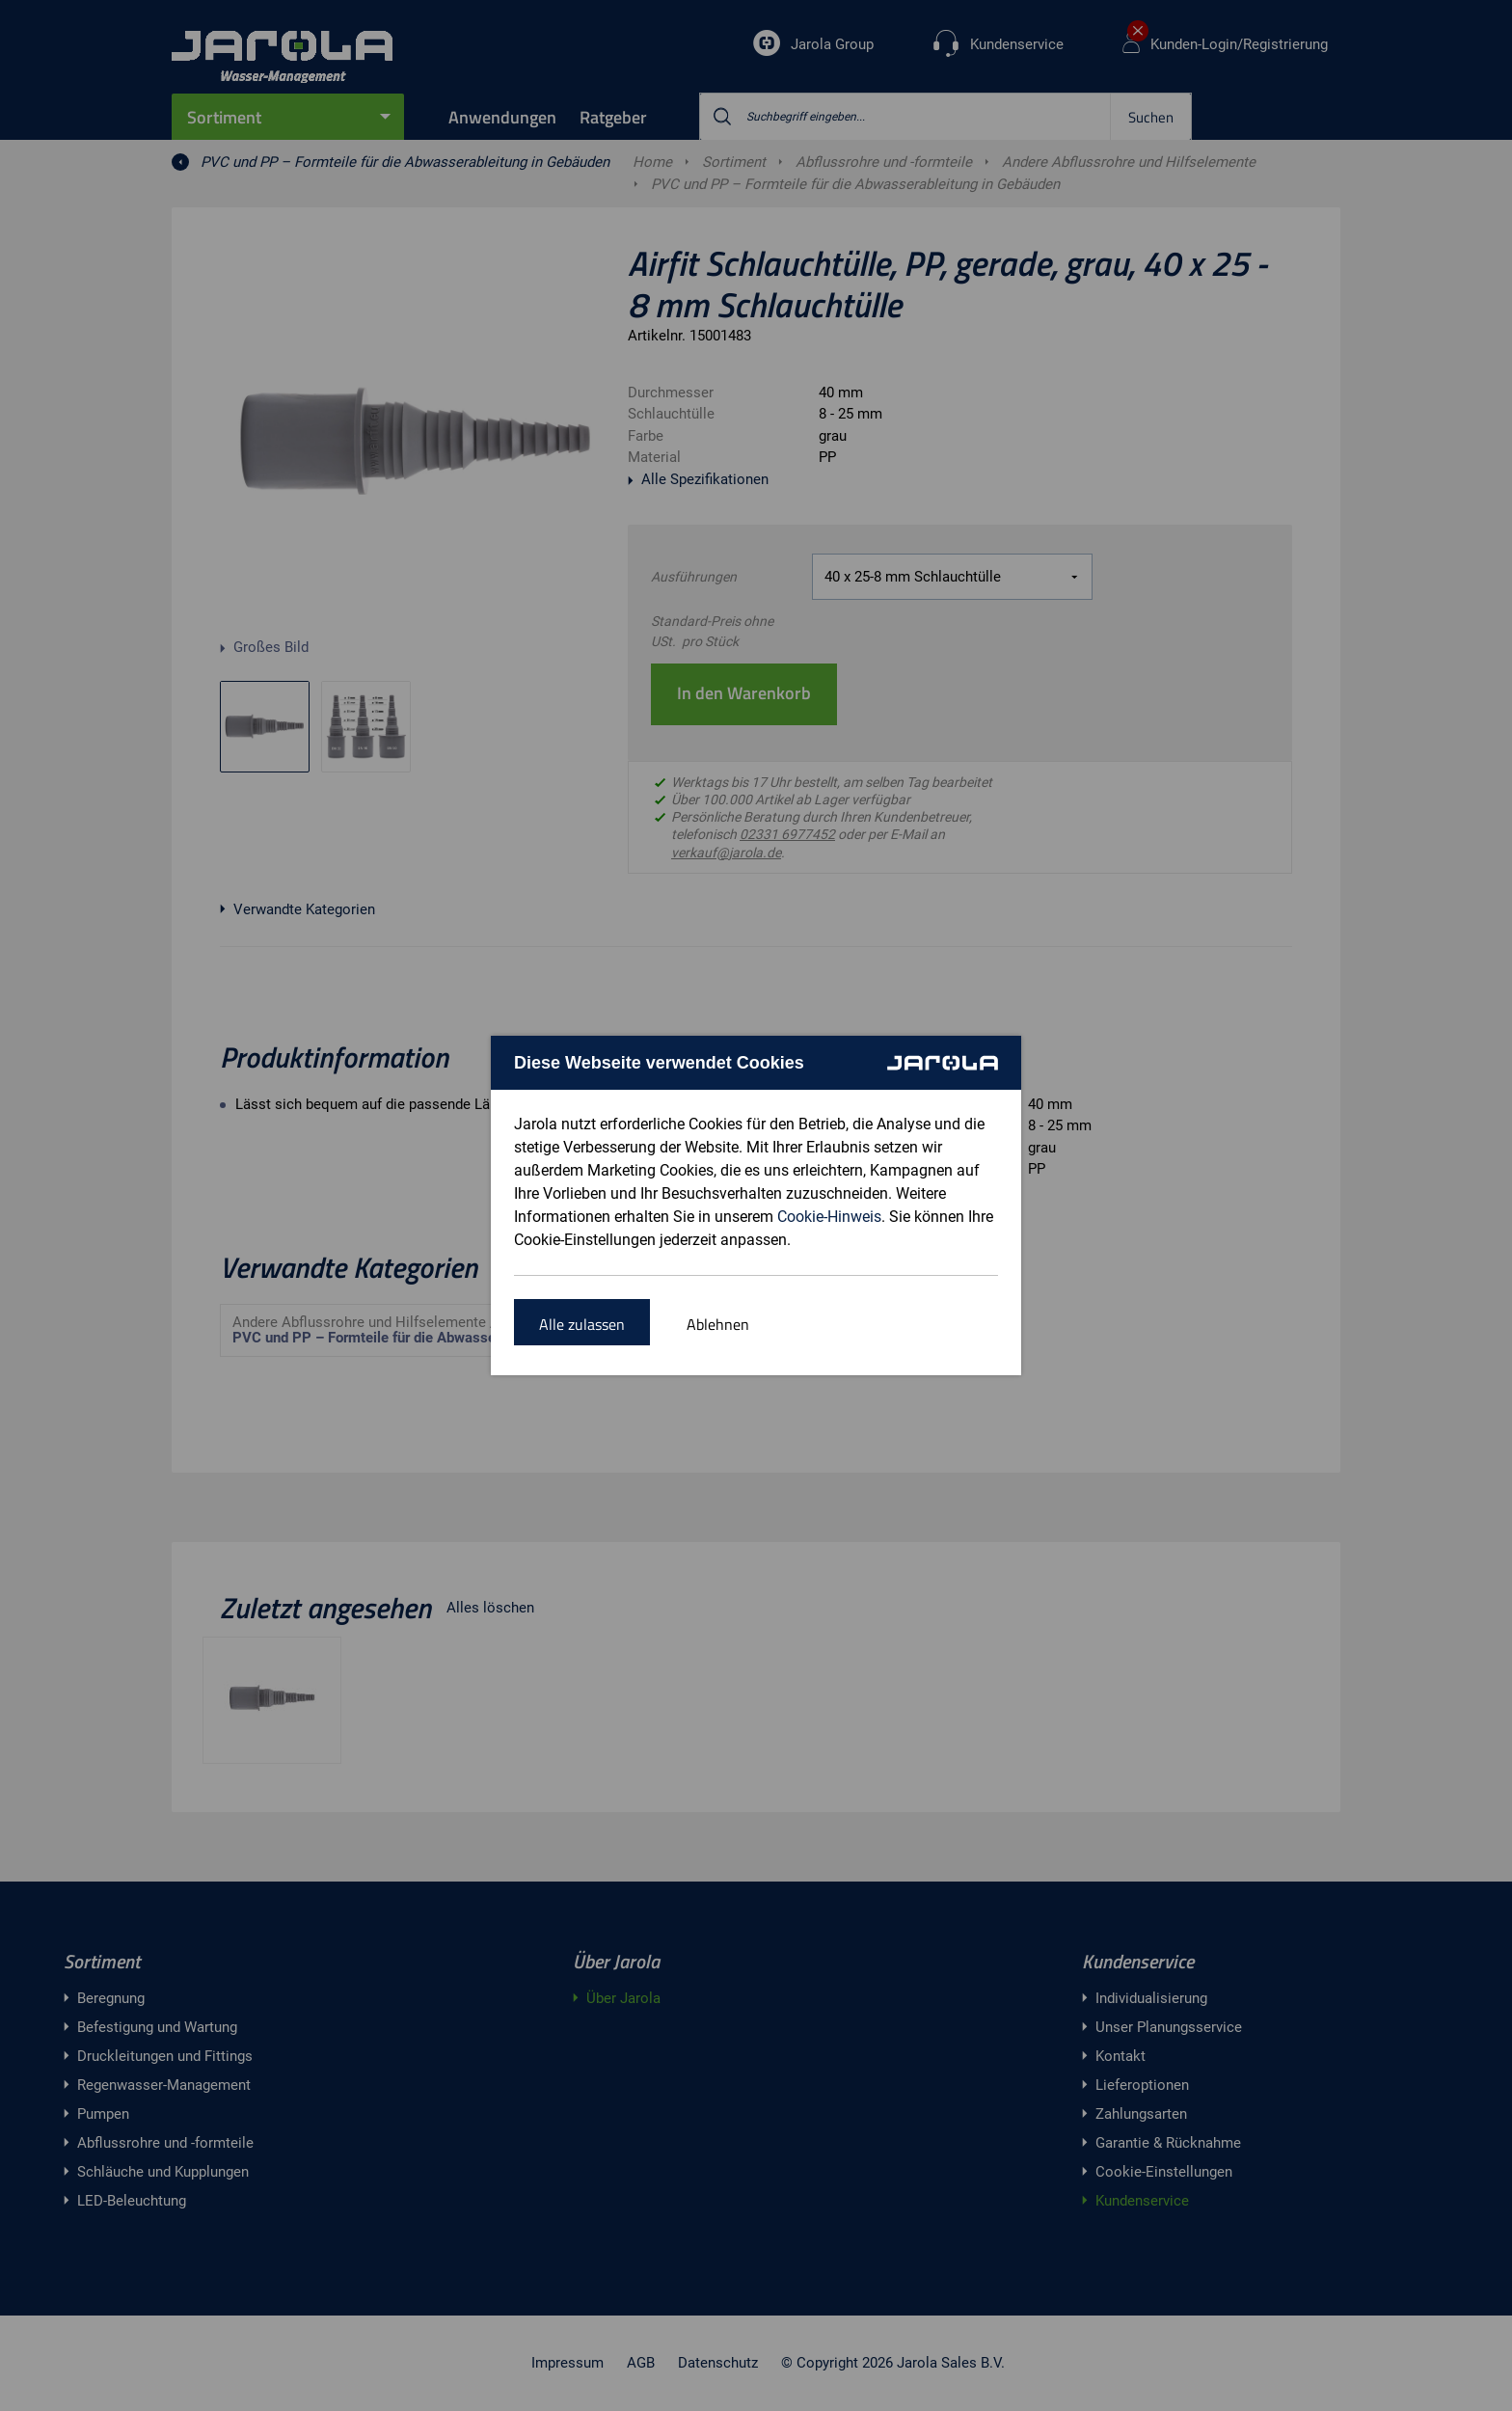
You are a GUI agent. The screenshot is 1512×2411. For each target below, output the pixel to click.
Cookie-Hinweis (829, 1216)
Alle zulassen (582, 1324)
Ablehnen (718, 1324)
